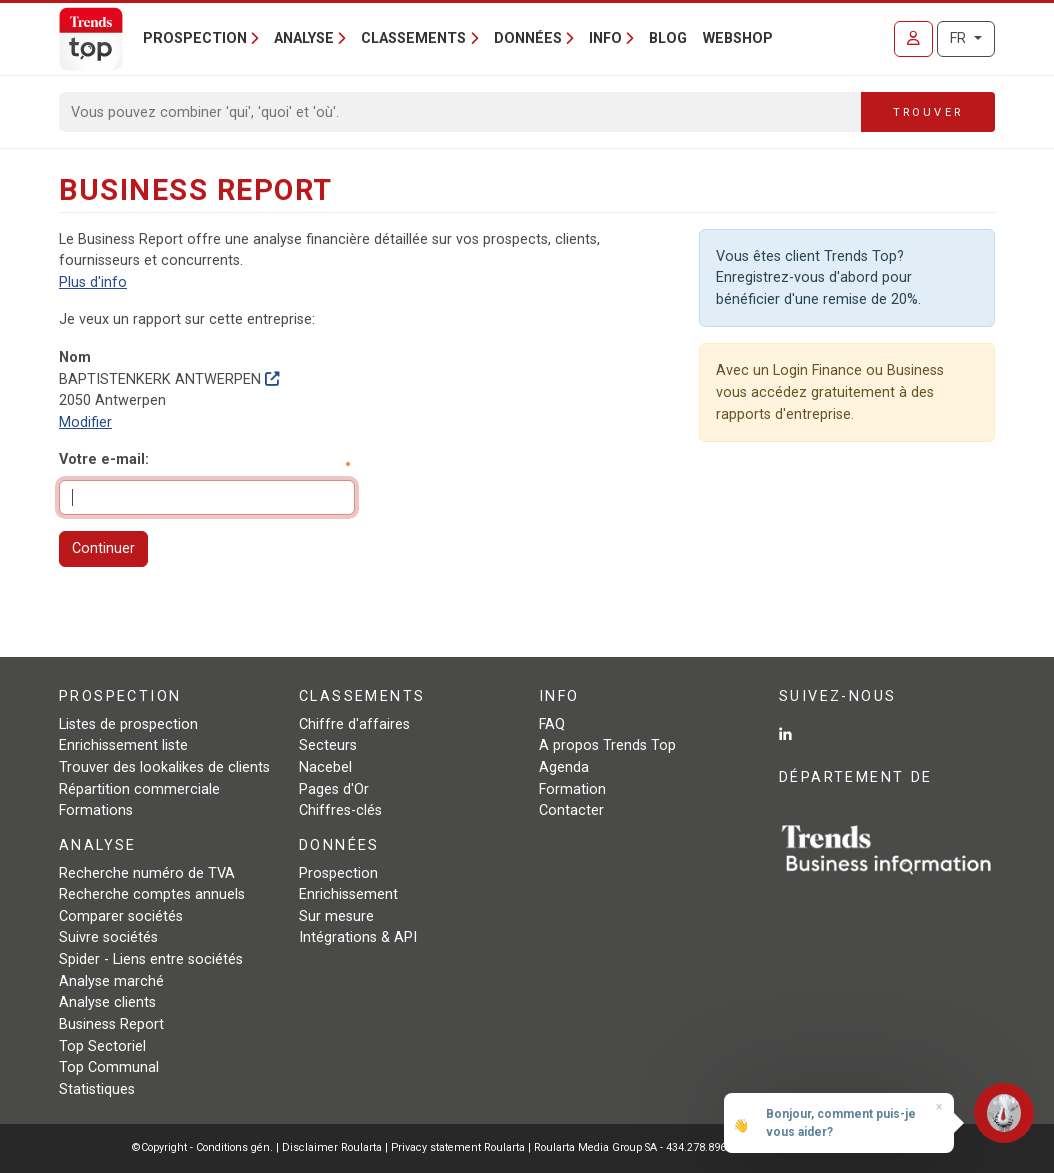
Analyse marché (111, 981)
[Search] (460, 112)
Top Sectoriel (102, 1046)
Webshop (738, 38)
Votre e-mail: (104, 459)
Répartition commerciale (139, 789)
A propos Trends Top (607, 745)
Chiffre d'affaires (354, 724)
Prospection (338, 873)
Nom (75, 357)
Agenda (564, 767)
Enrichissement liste (123, 745)
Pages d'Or (334, 789)
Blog (668, 38)
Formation (572, 789)
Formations (96, 810)
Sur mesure (336, 916)
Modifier (85, 422)
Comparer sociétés (121, 916)
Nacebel (325, 767)
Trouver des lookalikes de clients (164, 767)
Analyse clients (107, 1002)
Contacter (571, 810)
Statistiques (97, 1089)
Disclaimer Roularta (332, 1147)
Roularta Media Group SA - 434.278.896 (631, 1147)
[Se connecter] (913, 39)
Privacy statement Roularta (458, 1147)
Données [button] (528, 38)
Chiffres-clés (340, 810)
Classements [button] (413, 38)
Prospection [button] (195, 38)
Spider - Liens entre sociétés (151, 959)
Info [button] (605, 38)
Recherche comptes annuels (152, 894)
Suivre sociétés (108, 937)
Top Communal (109, 1067)
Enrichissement (348, 894)
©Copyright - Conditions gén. (202, 1147)
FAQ (552, 724)
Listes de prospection (128, 724)
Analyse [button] (304, 38)
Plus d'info (93, 282)
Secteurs (328, 745)
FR (960, 38)
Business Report (111, 1024)
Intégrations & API (358, 937)
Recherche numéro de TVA (147, 873)
